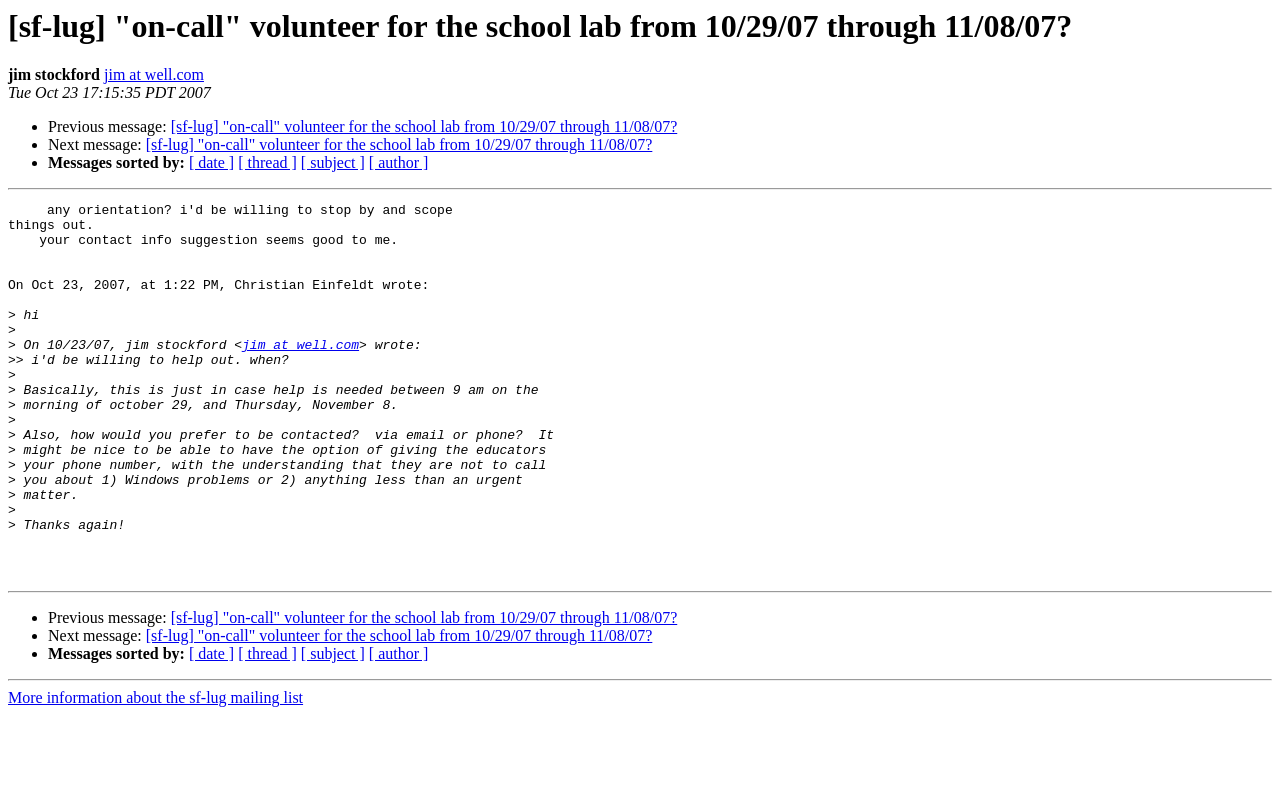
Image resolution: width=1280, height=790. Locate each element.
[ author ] (399, 162)
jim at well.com (154, 74)
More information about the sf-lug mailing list (155, 772)
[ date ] (211, 162)
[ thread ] (267, 162)
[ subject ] (333, 162)
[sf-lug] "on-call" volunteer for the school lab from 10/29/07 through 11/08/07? (424, 126)
